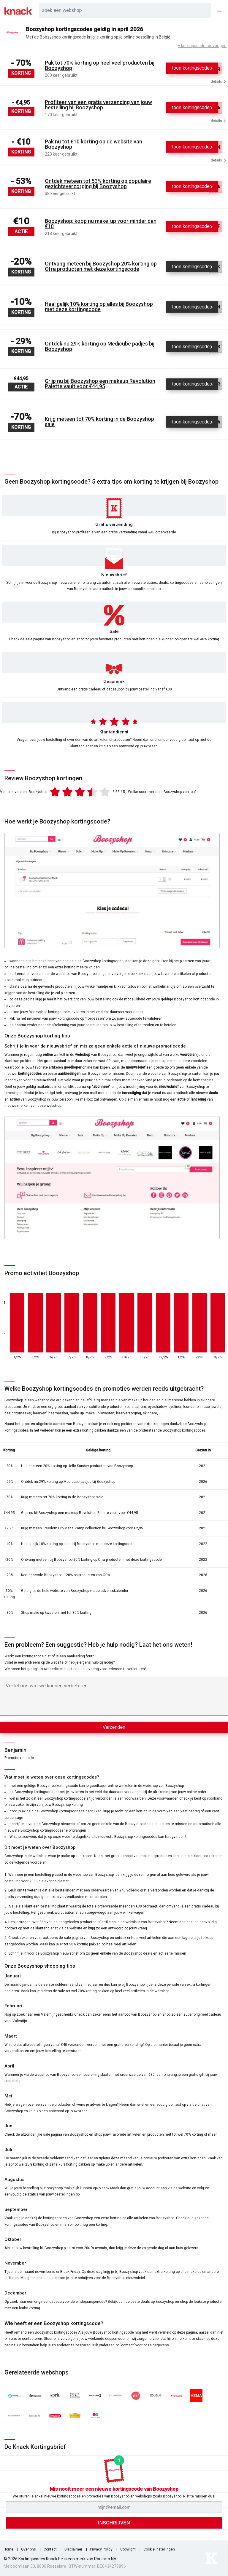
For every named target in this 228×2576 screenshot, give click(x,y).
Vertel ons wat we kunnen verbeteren (47, 1685)
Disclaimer (73, 2549)
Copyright (128, 2549)
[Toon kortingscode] (192, 68)
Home (8, 2549)
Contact (50, 2549)
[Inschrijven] (114, 2523)
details (218, 81)
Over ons (28, 2549)
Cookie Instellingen (159, 2549)
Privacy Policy (101, 2549)
